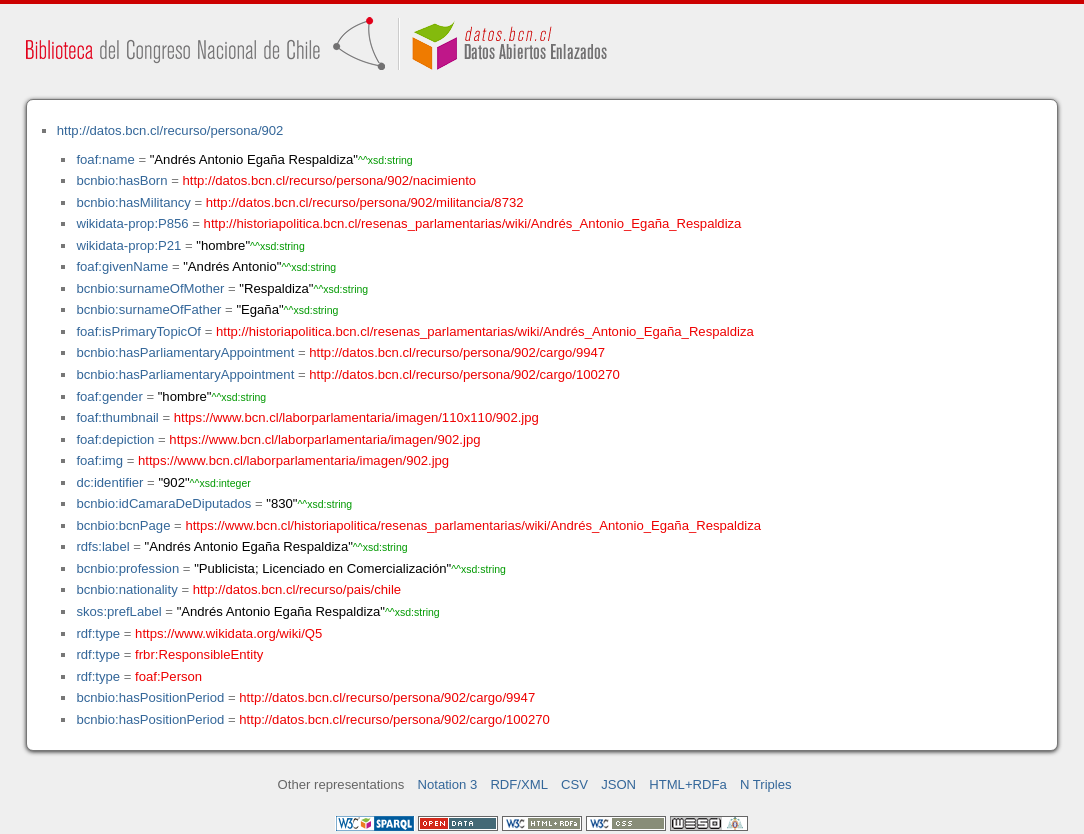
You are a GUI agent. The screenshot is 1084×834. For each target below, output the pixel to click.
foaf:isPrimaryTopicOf (138, 331)
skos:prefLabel (118, 611)
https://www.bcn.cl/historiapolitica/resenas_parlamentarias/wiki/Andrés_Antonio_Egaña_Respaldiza (473, 525)
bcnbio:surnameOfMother (150, 288)
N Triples (766, 784)
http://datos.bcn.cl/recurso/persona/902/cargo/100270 (464, 374)
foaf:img (99, 460)
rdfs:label (102, 546)
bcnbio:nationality (126, 589)
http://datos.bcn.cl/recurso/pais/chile (297, 589)
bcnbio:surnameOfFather (148, 309)
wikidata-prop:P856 (132, 223)
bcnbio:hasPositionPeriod (150, 697)
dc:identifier (109, 482)
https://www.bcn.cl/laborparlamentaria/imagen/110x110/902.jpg (356, 417)
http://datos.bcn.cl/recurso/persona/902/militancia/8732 (365, 202)
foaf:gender (109, 396)
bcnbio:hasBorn (121, 180)
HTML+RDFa (688, 784)
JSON (618, 784)
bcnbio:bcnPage (123, 525)
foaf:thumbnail (117, 417)
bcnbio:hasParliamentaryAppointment (185, 352)
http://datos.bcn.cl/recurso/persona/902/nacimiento (329, 180)
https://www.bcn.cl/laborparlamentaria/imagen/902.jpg (324, 439)
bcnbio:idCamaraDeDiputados (163, 503)
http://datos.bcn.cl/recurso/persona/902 (170, 130)
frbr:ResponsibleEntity (199, 654)
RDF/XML (519, 784)
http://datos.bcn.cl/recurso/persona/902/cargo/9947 (457, 352)
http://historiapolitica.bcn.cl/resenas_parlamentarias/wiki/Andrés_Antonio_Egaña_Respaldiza (473, 223)
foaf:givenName (122, 266)
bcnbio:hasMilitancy (133, 202)
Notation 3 (448, 784)
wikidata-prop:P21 (128, 245)
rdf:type (98, 633)
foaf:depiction (115, 439)
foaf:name (105, 159)
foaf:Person (168, 676)
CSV (574, 784)
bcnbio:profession (127, 568)
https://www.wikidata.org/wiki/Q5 (228, 633)
